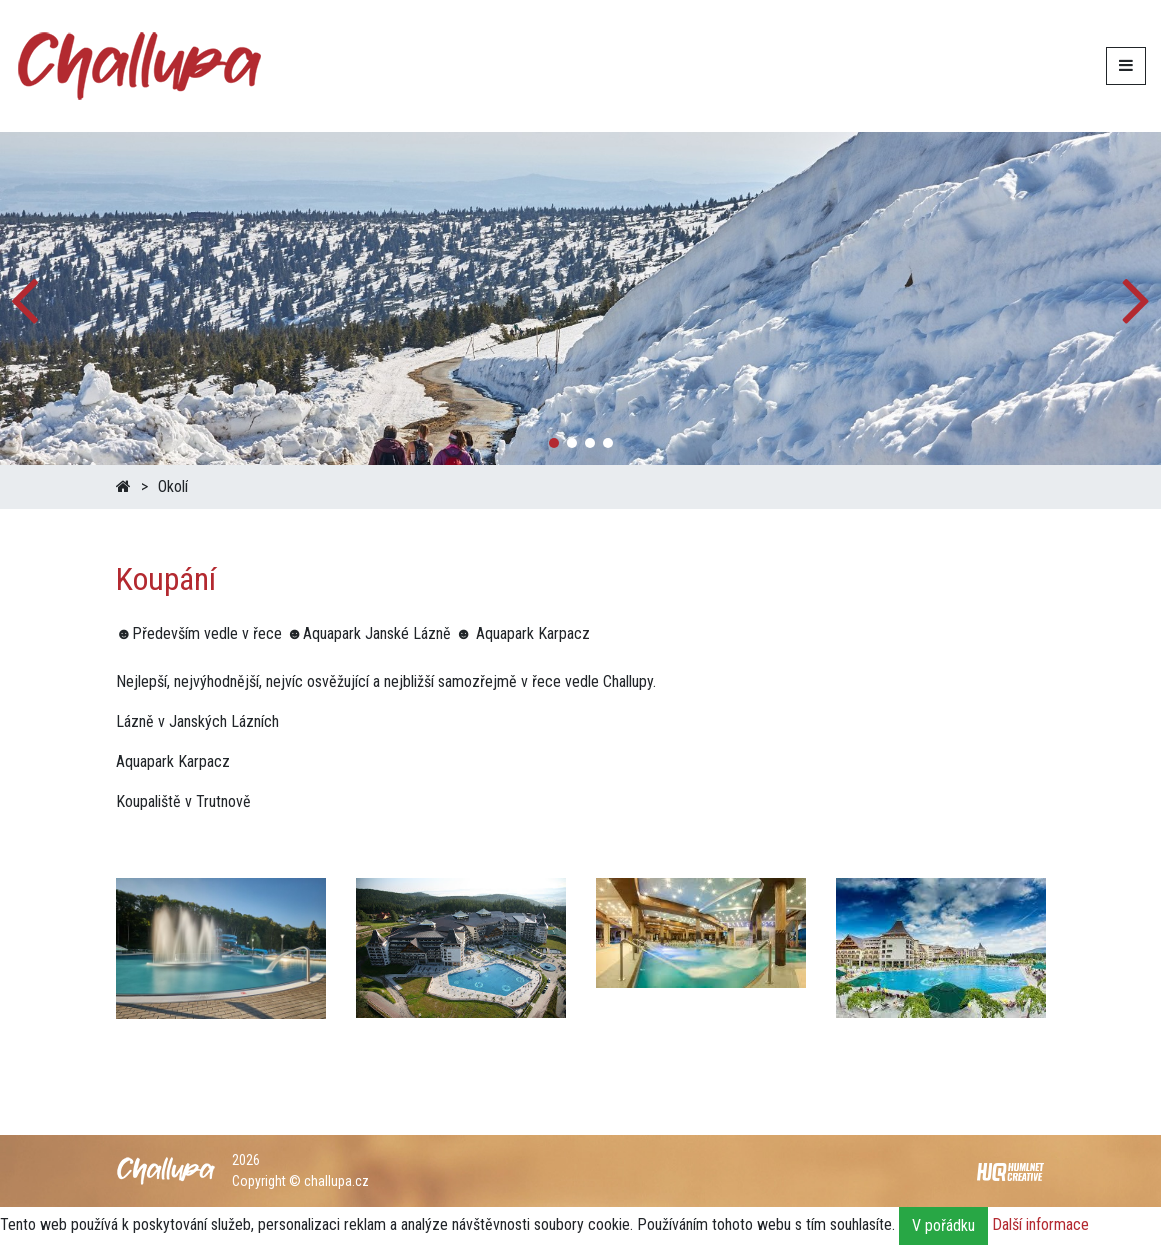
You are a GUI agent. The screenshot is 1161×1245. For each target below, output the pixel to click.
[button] (1137, 298)
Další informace (1040, 1225)
